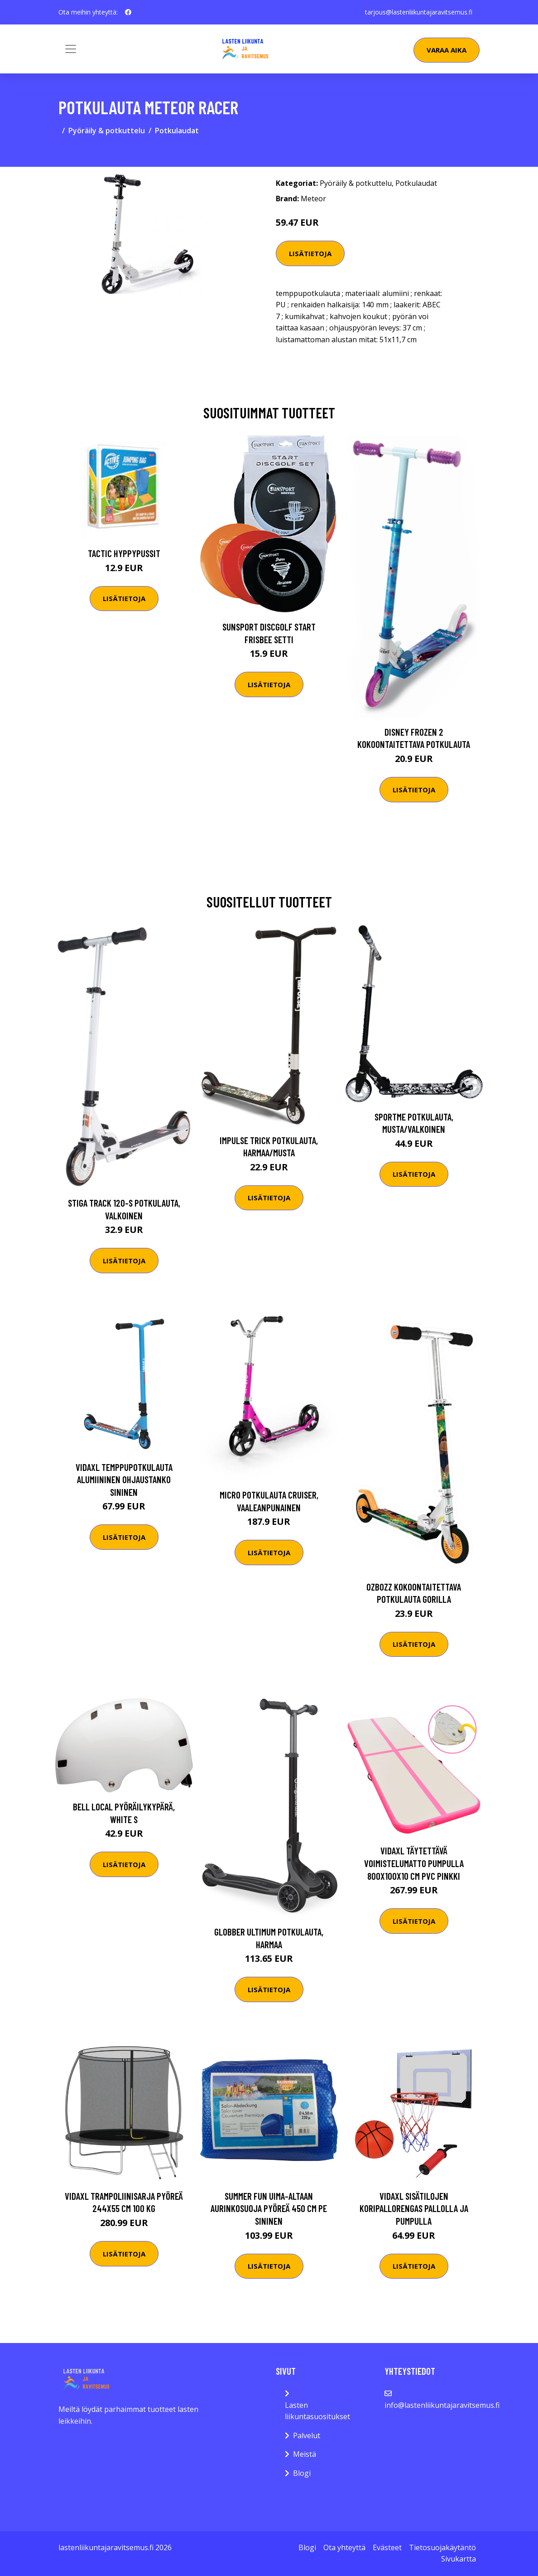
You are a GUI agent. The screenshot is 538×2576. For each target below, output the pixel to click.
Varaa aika (446, 49)
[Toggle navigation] (70, 49)
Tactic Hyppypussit (124, 553)
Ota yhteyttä (344, 2547)
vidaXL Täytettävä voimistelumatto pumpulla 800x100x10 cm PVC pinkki (414, 1863)
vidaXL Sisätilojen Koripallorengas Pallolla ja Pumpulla (414, 2208)
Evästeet (387, 2547)
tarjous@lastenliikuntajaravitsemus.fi (418, 12)
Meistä (304, 2454)
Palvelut (306, 2435)
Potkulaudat (177, 131)
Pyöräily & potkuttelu (106, 131)
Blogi (302, 2473)
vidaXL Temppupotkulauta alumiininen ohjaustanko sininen (124, 1479)
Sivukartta (458, 2559)
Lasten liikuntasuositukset (317, 2411)
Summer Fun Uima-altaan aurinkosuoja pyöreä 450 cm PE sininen (269, 2208)
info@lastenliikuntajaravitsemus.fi (442, 2405)
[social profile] (128, 12)
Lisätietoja (310, 253)
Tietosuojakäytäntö (442, 2547)
